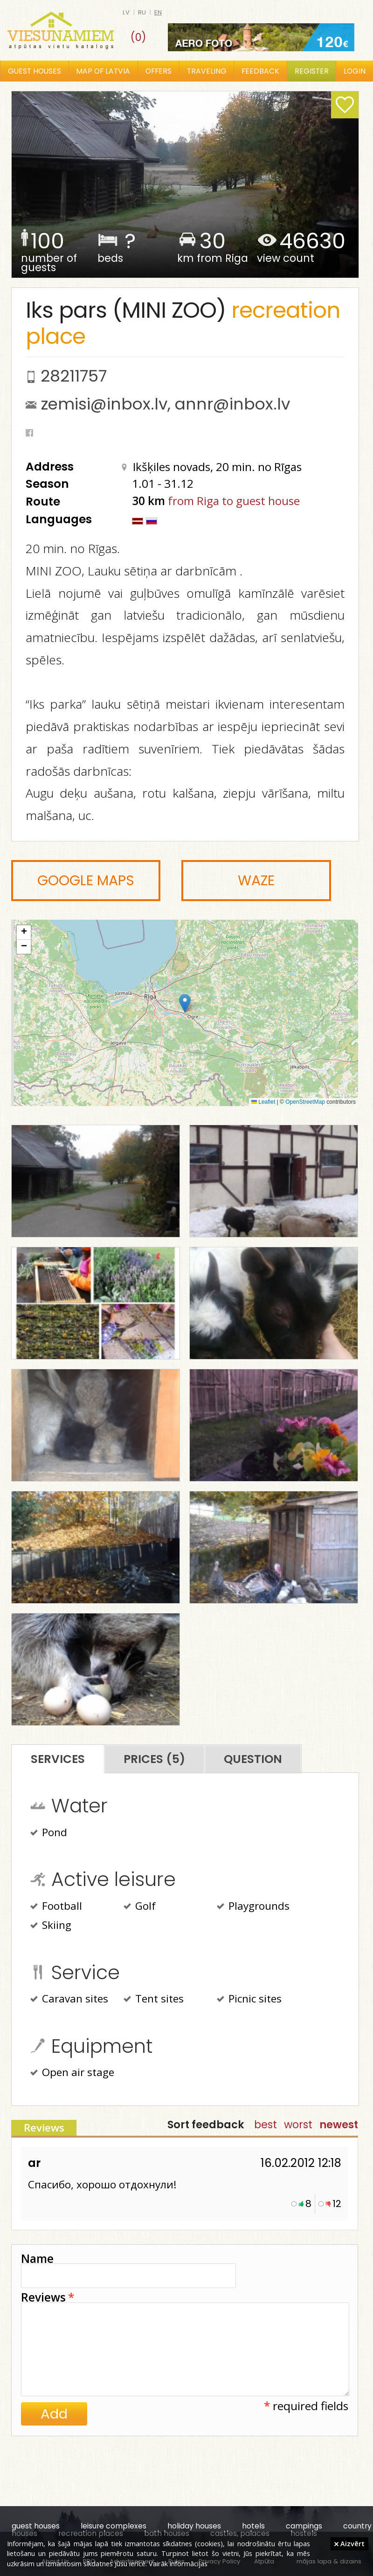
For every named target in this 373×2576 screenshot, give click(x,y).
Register (312, 71)
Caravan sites (69, 2000)
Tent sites (154, 2000)
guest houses (36, 2526)
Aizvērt (349, 2543)
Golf (140, 1907)
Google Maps (85, 880)
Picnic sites (249, 2000)
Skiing (50, 1926)
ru (142, 12)
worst (298, 2124)
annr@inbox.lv (232, 404)
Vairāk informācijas (178, 2563)
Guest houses (34, 71)
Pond (48, 1833)
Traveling (207, 71)
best (265, 2124)
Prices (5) (154, 1759)
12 (336, 2203)
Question (253, 1759)
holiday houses (194, 2526)
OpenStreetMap (305, 1102)
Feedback (260, 71)
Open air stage (72, 2073)
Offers (158, 71)
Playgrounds (253, 1907)
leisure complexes (113, 2526)
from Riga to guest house (234, 500)
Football (56, 1907)
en (158, 12)
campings (304, 2526)
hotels (253, 2526)
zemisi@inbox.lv (104, 404)
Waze (256, 880)
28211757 (74, 376)
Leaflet (263, 1102)
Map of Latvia (103, 71)
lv (126, 12)
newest (338, 2124)
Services (58, 1759)
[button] (185, 1003)
